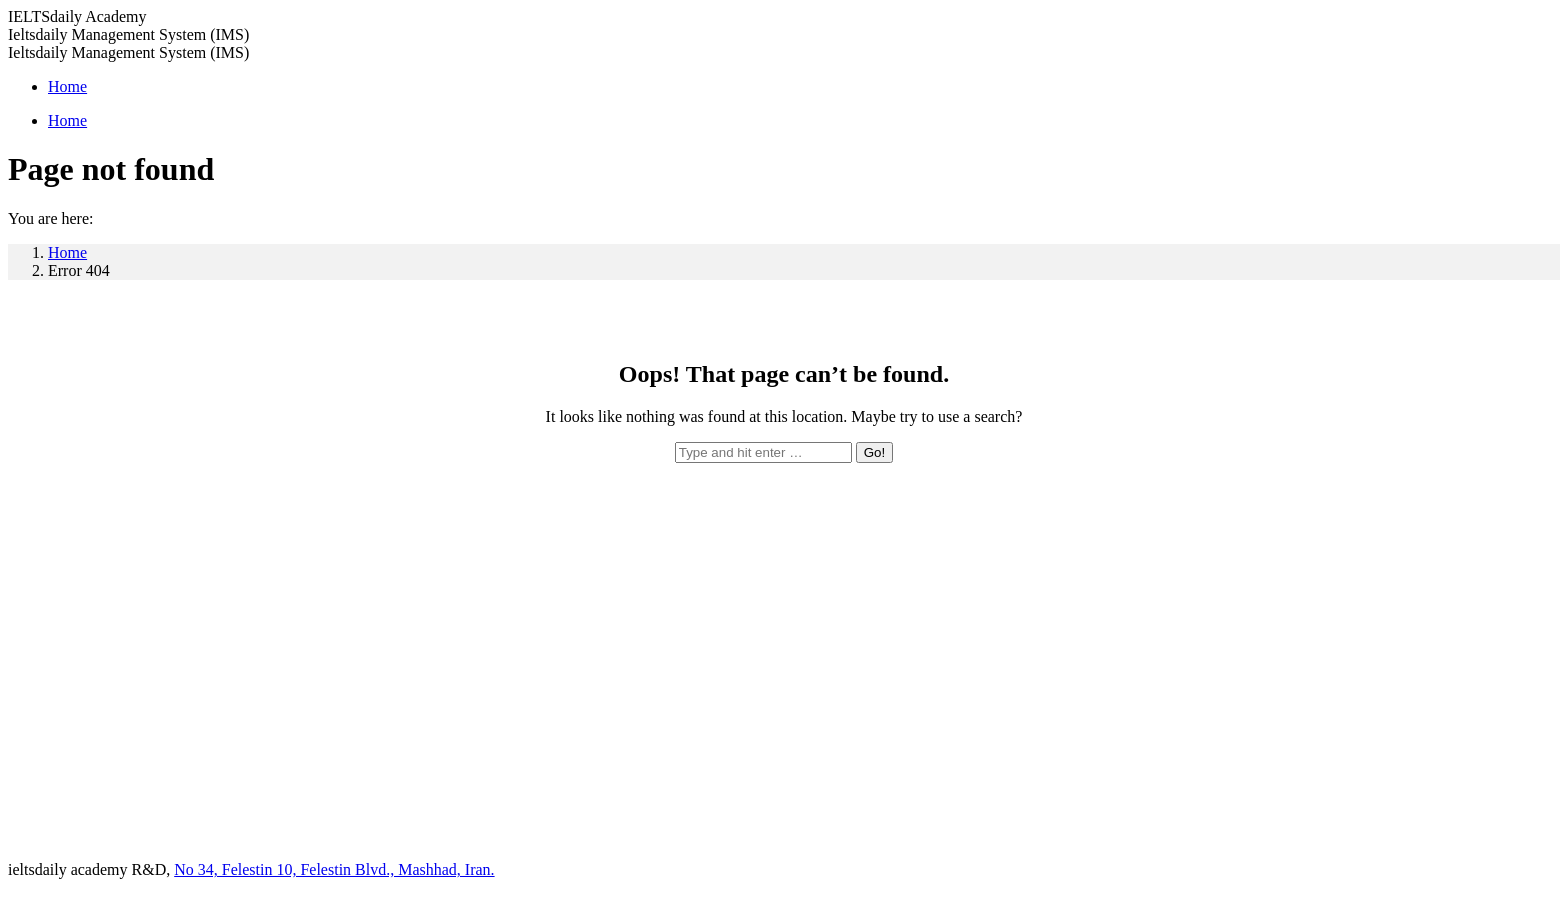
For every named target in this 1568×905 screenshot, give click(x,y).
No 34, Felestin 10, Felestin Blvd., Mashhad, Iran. (334, 869)
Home (67, 252)
